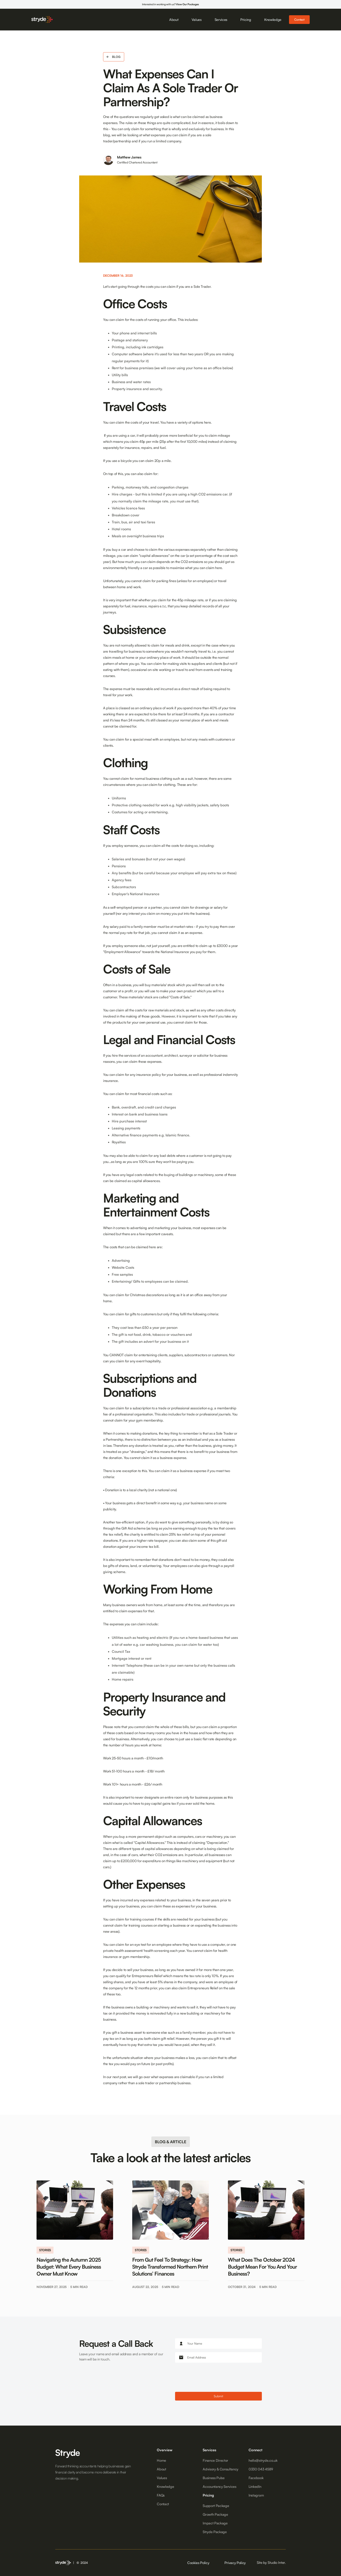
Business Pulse (214, 2478)
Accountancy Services (219, 2486)
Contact (299, 19)
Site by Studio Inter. (271, 2562)
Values (197, 19)
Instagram (256, 2495)
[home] (42, 19)
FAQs (161, 2495)
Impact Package (215, 2523)
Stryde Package (215, 2532)
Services (221, 19)
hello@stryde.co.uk (263, 2460)
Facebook (256, 2478)
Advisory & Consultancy (220, 2469)
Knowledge (272, 19)
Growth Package (215, 2514)
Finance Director (215, 2460)
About (173, 19)
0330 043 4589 (261, 2469)
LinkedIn (255, 2486)
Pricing (245, 19)
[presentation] (208, 2377)
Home (161, 2460)
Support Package (216, 2506)
